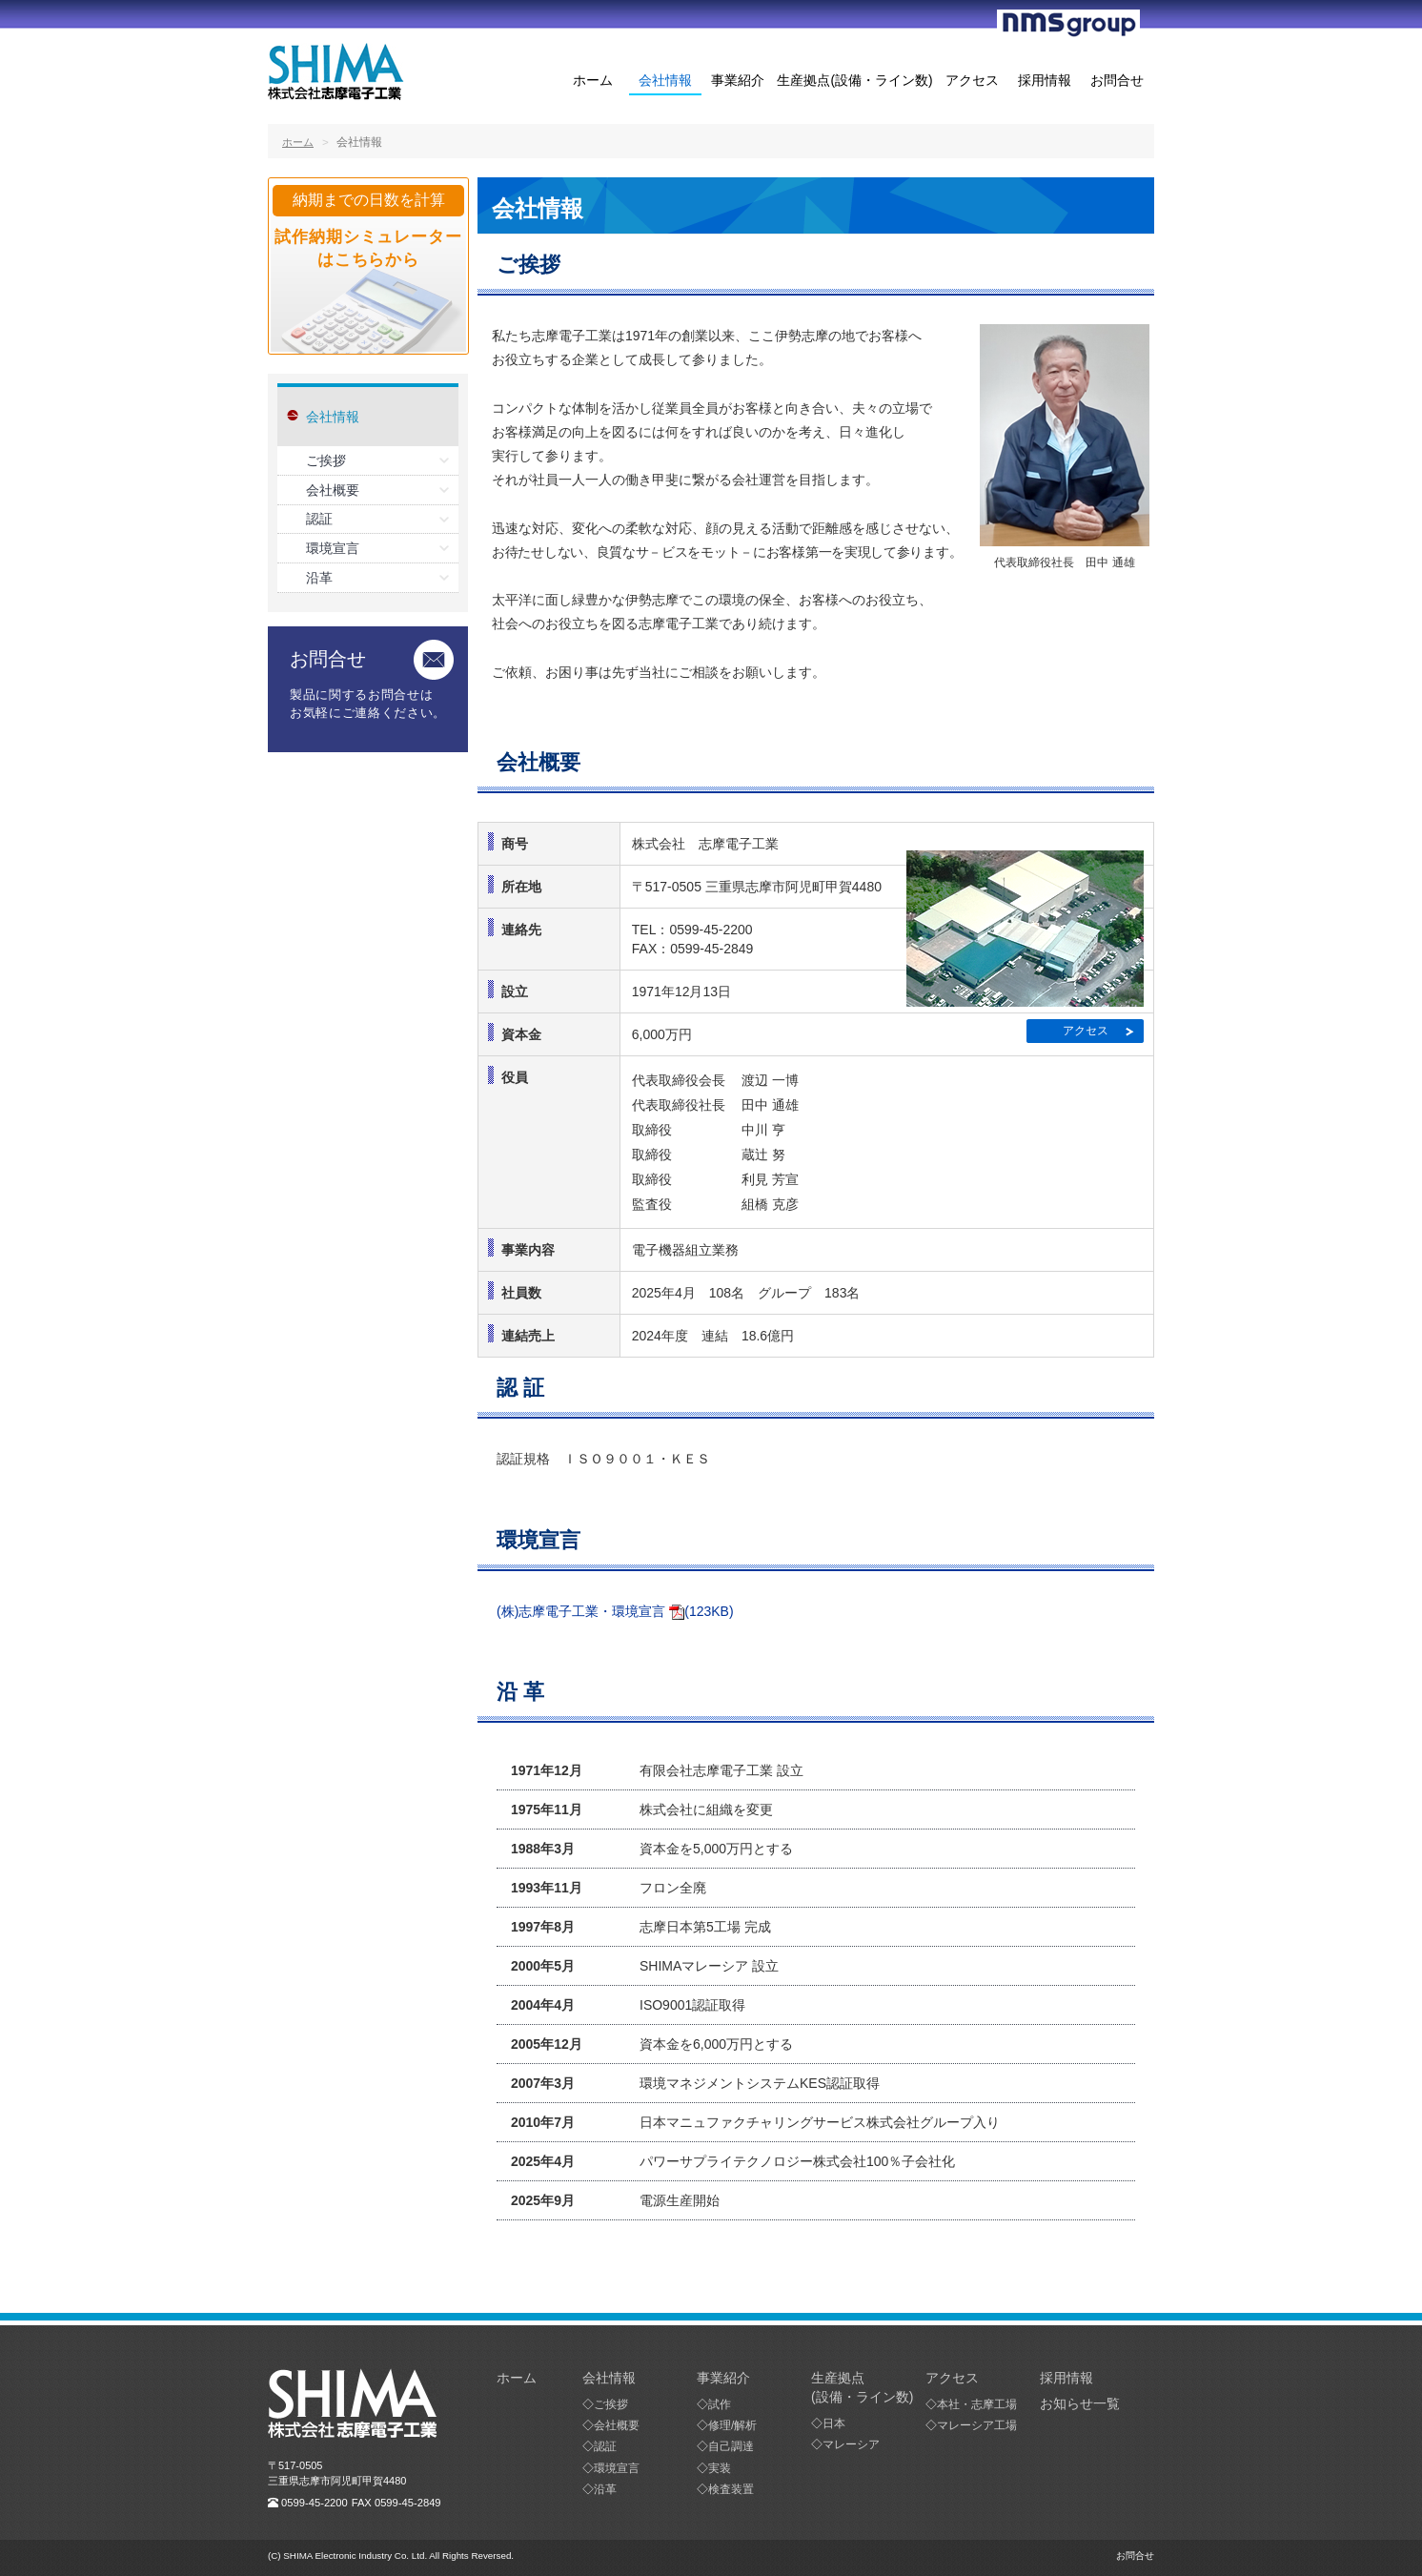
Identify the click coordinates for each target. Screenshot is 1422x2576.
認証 (319, 518)
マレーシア (851, 2444)
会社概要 (332, 490)
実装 (719, 2468)
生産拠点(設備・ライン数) (854, 80)
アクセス (972, 80)
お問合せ (1117, 80)
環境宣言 (332, 548)
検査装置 (731, 2489)
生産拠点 (837, 2377)
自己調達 (731, 2446)
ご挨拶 (326, 460)
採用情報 (1044, 80)
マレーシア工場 (977, 2425)
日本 (834, 2423)
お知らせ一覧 (1080, 2403)
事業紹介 (737, 80)
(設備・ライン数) (862, 2396)
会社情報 (665, 80)
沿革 (319, 577)
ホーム (593, 80)
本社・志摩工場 (977, 2404)
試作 (719, 2404)
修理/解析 (732, 2425)
